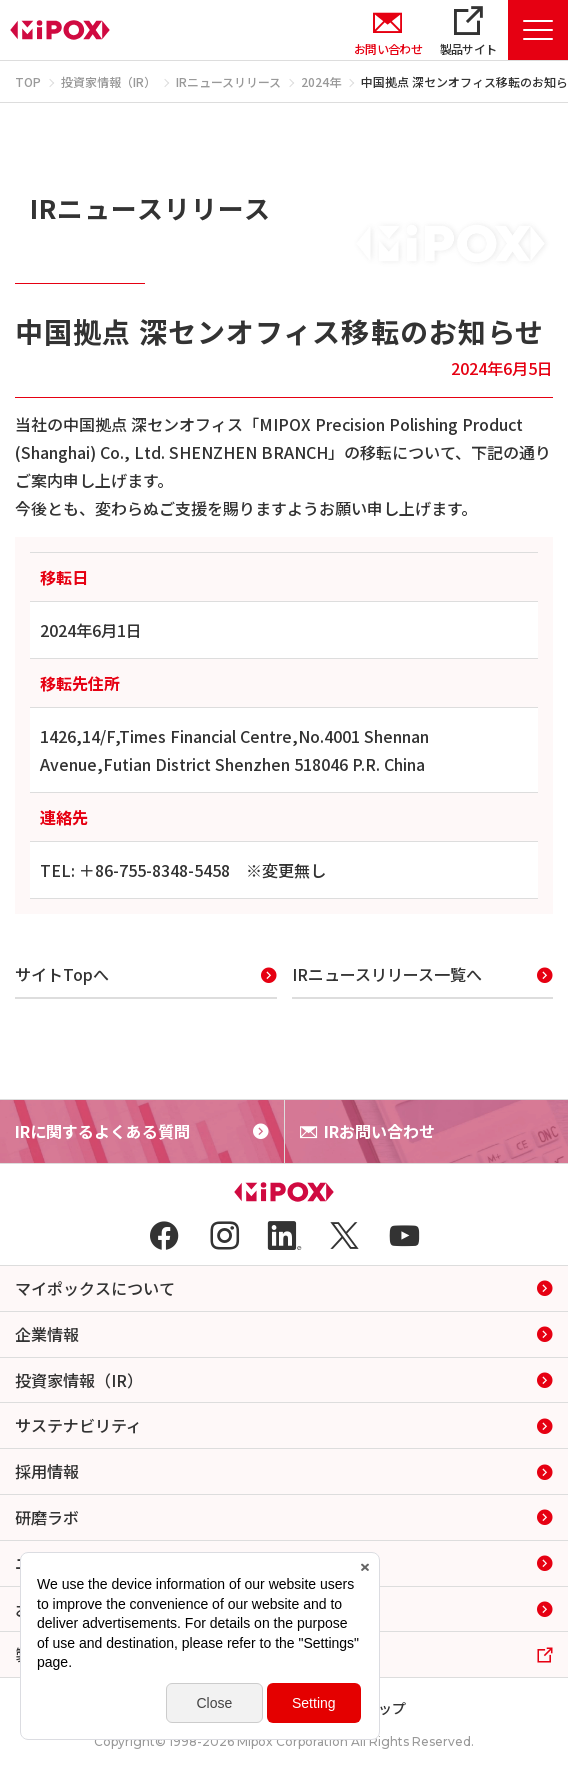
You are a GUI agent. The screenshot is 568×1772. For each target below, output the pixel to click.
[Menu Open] (538, 30)
